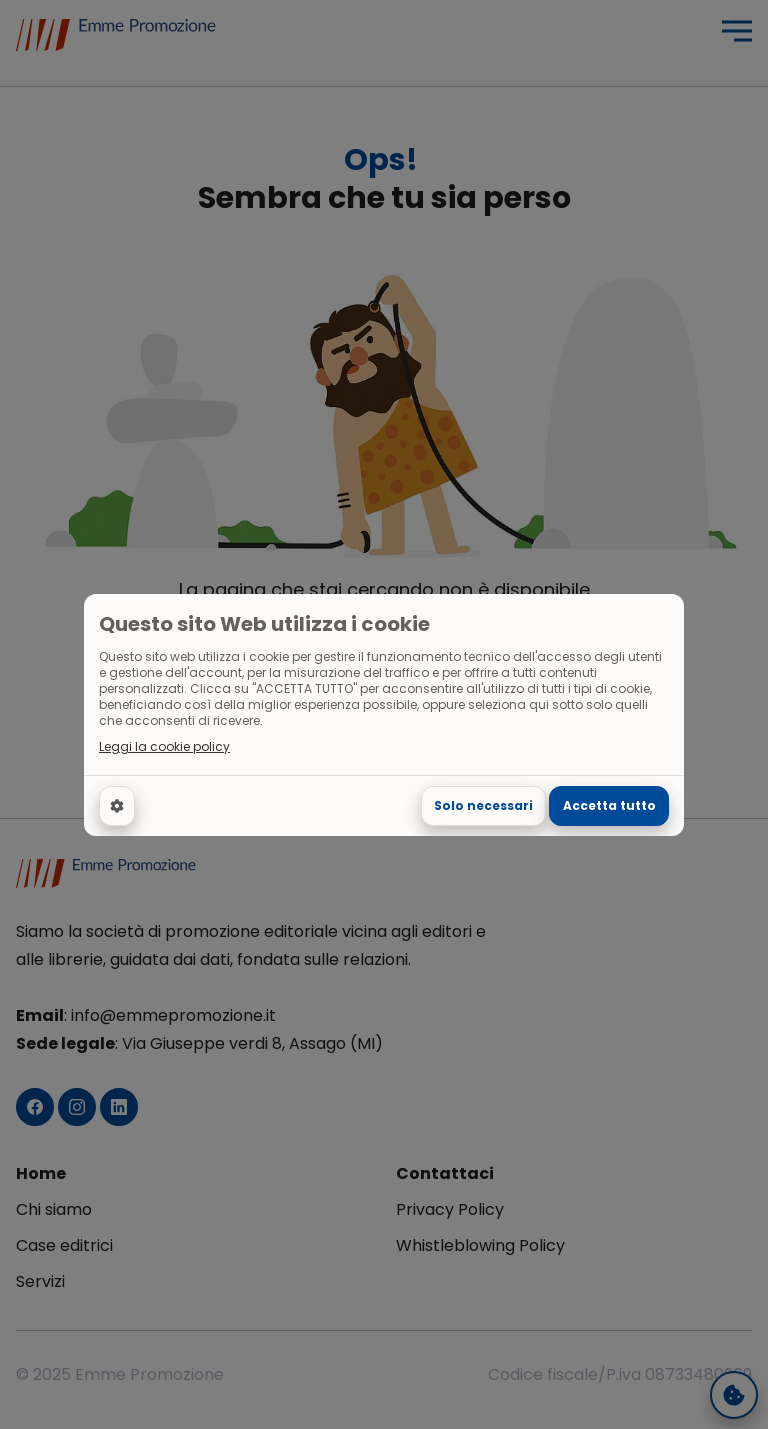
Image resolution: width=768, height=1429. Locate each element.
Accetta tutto (609, 805)
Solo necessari (483, 805)
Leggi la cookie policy (164, 747)
